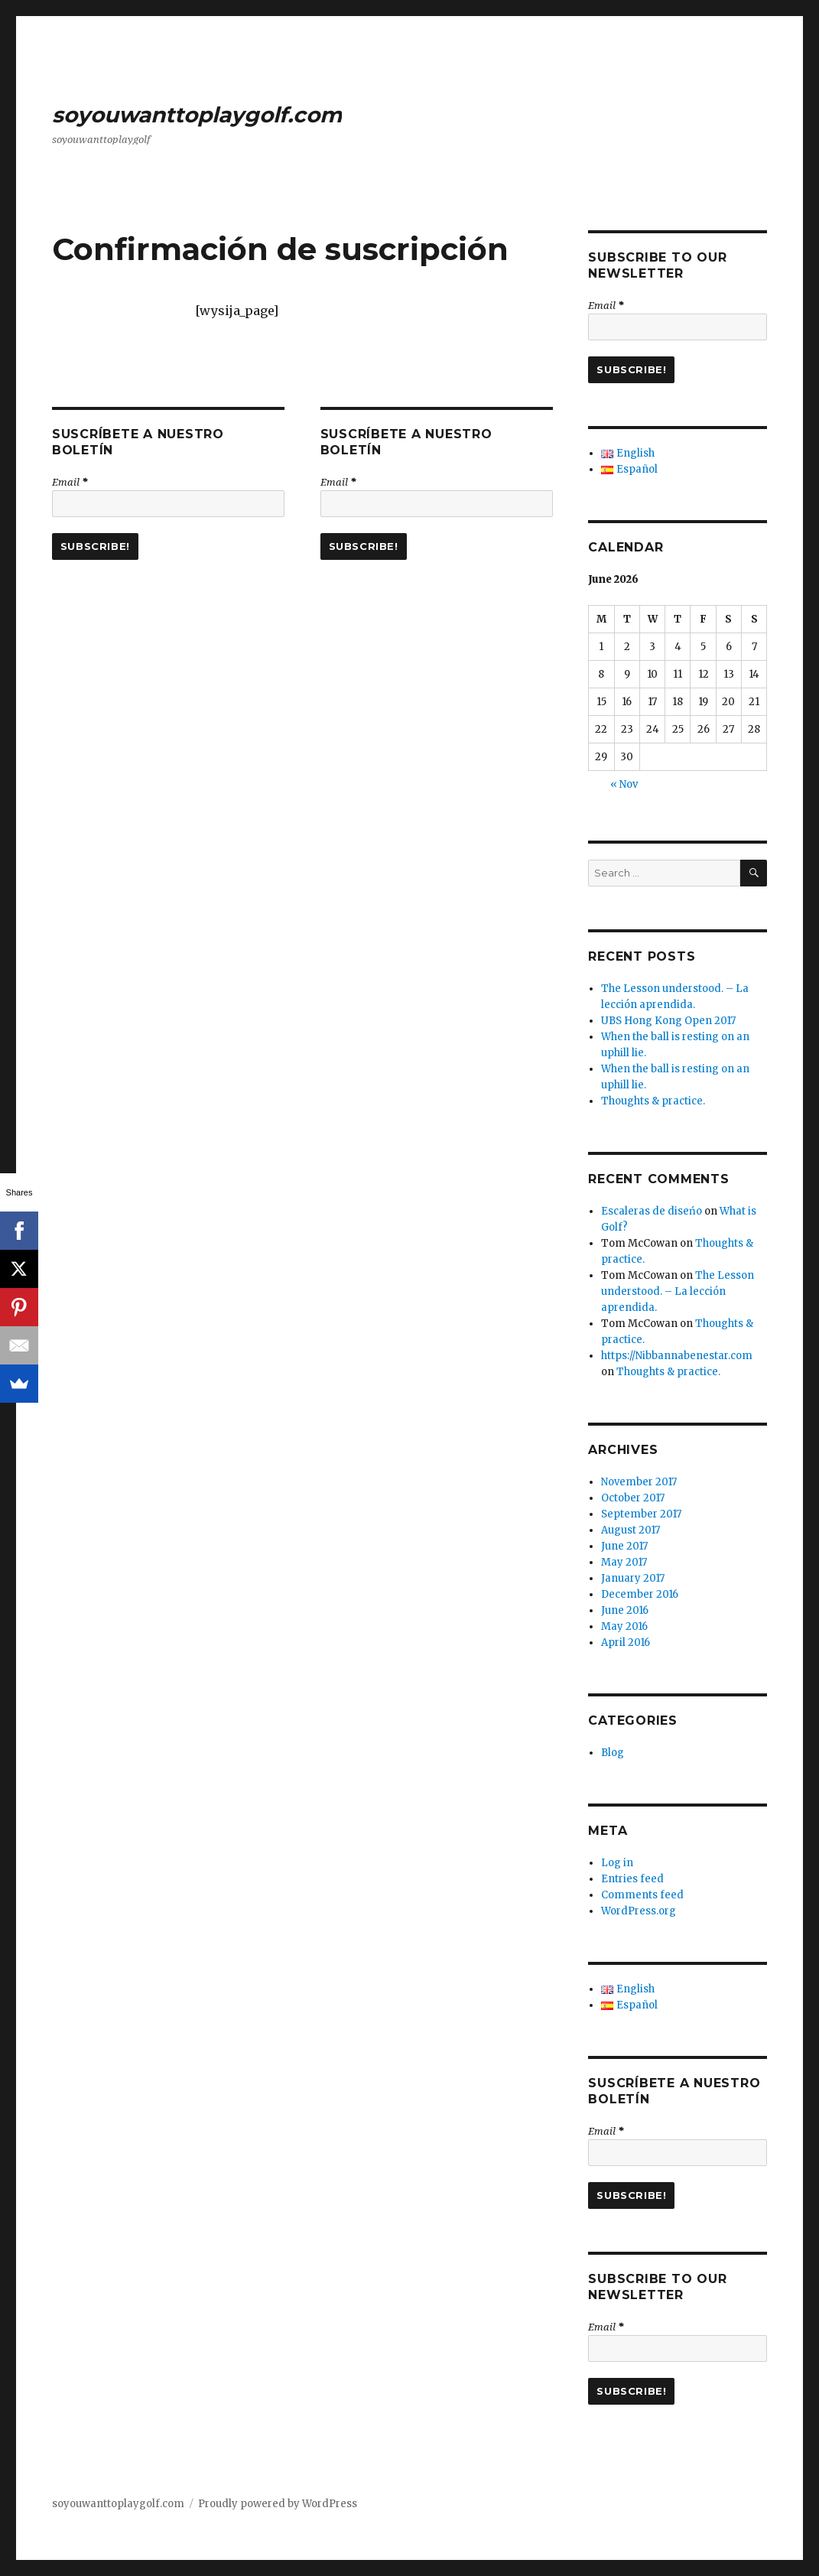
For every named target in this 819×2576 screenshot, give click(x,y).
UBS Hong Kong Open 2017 (668, 1020)
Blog (612, 1752)
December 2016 (639, 1594)
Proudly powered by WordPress (277, 2503)
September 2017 (641, 1514)
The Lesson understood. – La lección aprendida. (677, 1291)
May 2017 (624, 1562)
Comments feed (642, 1894)
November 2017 (639, 1481)
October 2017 (633, 1497)
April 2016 (625, 1642)
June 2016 (624, 1610)
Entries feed (632, 1878)
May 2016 (624, 1626)
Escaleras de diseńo (651, 1211)
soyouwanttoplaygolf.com (197, 115)
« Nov (624, 784)
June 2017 (624, 1546)
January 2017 (633, 1578)
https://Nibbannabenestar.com (676, 1355)
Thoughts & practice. (653, 1100)
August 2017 (630, 1530)
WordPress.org (638, 1910)
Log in (617, 1862)
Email (69, 482)
